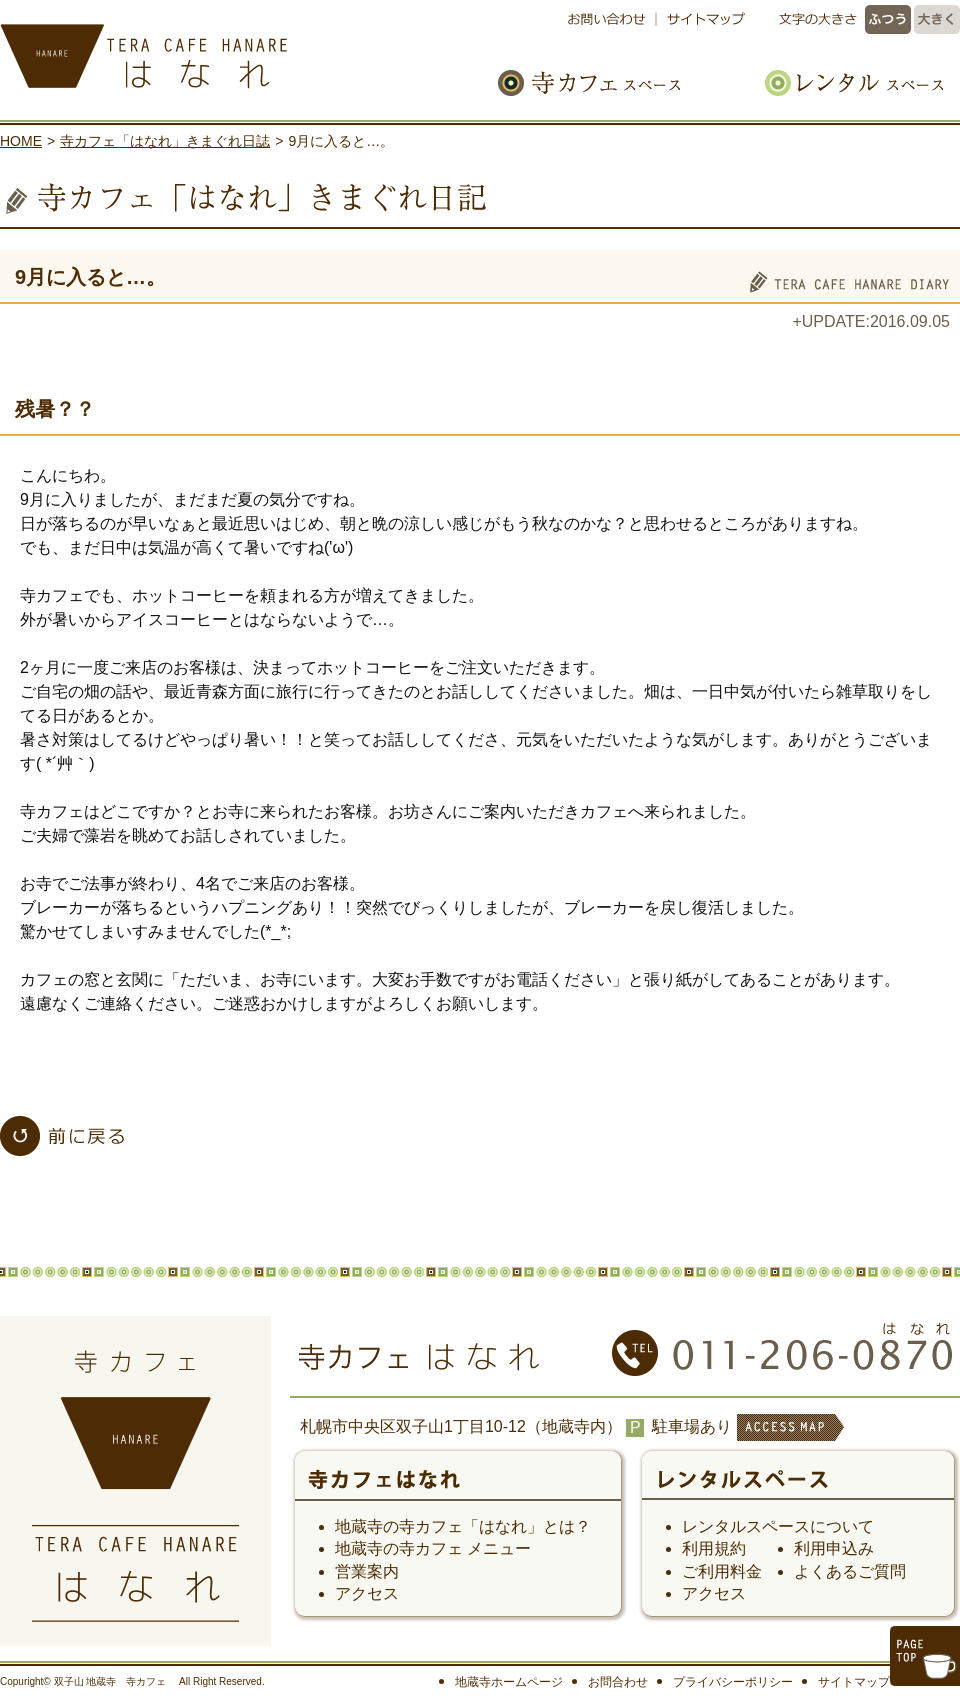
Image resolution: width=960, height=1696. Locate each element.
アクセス (367, 1593)
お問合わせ (618, 1682)
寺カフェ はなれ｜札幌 (210, 50)
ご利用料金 (722, 1571)
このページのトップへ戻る (925, 1656)
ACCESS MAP (789, 1440)
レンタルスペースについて (778, 1526)
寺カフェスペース (612, 82)
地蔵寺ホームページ (509, 1682)
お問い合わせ (611, 19)
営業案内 (367, 1571)
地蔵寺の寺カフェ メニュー (433, 1548)
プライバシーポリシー (733, 1682)
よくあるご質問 (850, 1571)
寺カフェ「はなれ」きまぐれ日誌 (165, 141)
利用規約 (714, 1548)
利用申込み (834, 1548)
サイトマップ (702, 19)
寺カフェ (458, 1486)
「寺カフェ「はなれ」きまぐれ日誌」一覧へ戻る (62, 1136)
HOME (21, 141)
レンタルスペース (844, 82)
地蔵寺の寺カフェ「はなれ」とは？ (463, 1526)
